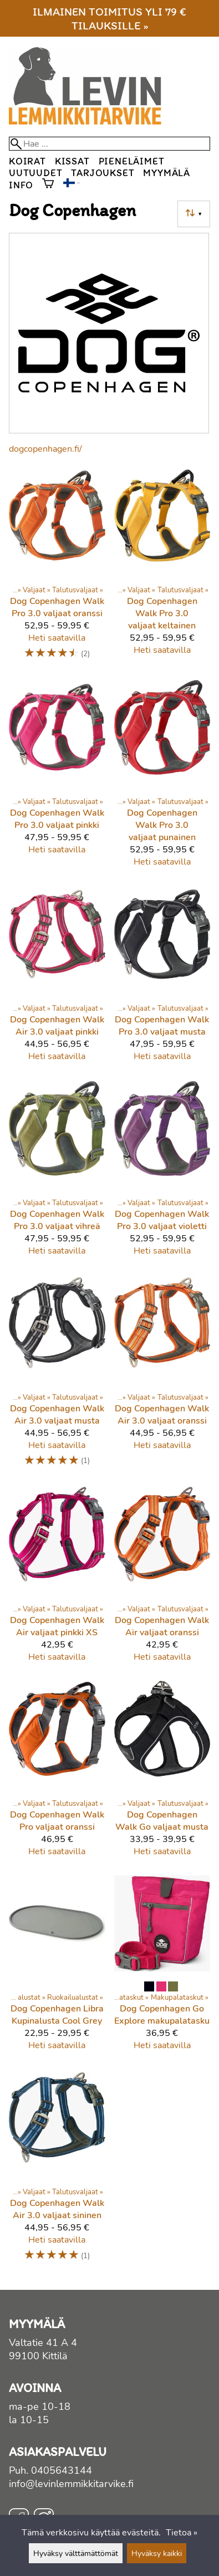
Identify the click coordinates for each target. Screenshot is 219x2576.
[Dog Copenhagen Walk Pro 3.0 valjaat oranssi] (57, 568)
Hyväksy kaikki (156, 2553)
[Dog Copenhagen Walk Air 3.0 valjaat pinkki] (57, 978)
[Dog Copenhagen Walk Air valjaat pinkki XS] (57, 1579)
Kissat (72, 161)
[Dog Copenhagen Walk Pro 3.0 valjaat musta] (162, 978)
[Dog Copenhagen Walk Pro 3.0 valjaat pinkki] (57, 778)
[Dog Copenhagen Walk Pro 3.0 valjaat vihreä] (57, 1173)
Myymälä (166, 172)
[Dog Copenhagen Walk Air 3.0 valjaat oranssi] (162, 1376)
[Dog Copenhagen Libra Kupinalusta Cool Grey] (57, 1968)
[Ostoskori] (48, 184)
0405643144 (61, 2470)
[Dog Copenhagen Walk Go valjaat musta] (162, 1773)
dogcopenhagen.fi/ (45, 449)
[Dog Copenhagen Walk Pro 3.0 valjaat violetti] (162, 1173)
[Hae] (109, 144)
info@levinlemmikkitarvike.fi (71, 2483)
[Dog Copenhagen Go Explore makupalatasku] (162, 1968)
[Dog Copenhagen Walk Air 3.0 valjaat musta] (57, 1376)
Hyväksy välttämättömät (75, 2553)
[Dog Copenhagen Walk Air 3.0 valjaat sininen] (57, 2170)
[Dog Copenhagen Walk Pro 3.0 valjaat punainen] (162, 778)
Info (21, 185)
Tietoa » (181, 2533)
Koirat (27, 161)
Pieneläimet (132, 161)
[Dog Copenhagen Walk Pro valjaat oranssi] (57, 1773)
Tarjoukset (102, 172)
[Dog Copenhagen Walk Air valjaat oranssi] (162, 1579)
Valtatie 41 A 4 (43, 2342)
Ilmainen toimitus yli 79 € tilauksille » (109, 18)
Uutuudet (35, 172)
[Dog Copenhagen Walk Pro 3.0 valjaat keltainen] (162, 568)
